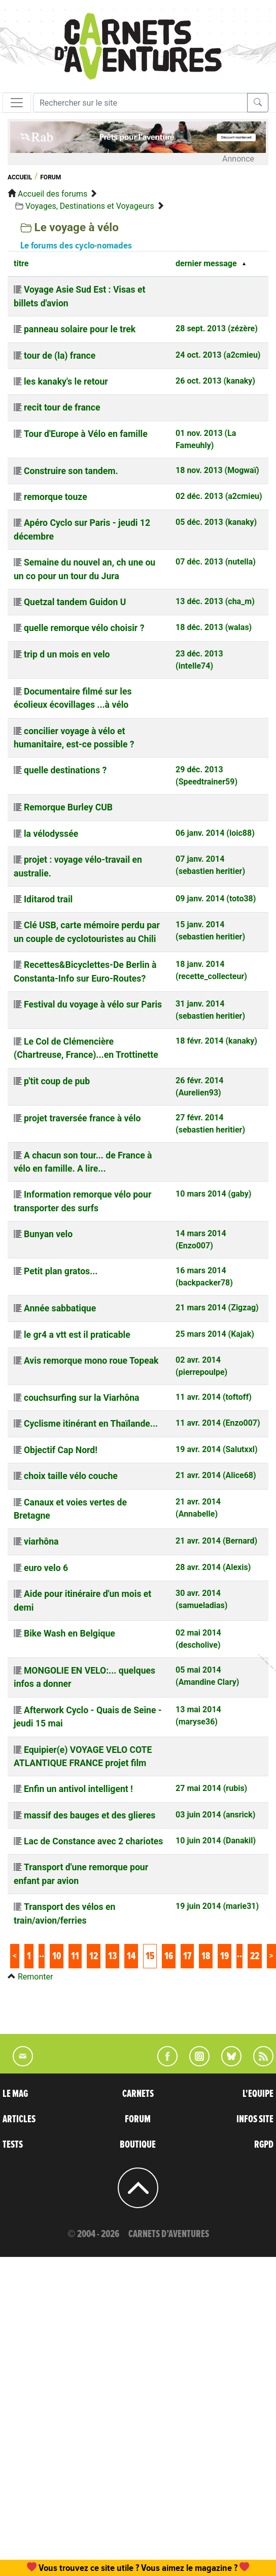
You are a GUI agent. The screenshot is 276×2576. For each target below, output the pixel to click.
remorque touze (55, 497)
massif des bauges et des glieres (89, 1815)
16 (168, 1956)
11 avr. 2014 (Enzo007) (218, 1423)
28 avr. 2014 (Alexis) (213, 1567)
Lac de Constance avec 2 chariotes (93, 1841)
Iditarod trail (48, 899)
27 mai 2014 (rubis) (211, 1788)
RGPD (263, 2145)
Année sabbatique (60, 1308)
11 (75, 1956)
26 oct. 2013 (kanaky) (215, 381)
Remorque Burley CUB (68, 807)
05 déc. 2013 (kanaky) (216, 522)
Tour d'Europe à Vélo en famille (86, 434)
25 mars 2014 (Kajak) (215, 1334)
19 (224, 1956)
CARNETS (138, 2094)
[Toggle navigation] (17, 102)
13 (112, 1956)
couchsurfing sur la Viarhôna (82, 1398)
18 (205, 1956)
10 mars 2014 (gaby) (213, 1194)
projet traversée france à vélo (82, 1118)
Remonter (35, 1977)
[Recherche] (140, 102)
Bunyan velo (48, 1234)
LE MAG (15, 2094)
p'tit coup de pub (57, 1081)
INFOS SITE (254, 2119)
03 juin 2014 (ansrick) (215, 1814)
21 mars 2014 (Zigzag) (217, 1307)
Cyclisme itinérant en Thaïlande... (91, 1424)
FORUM (138, 2119)
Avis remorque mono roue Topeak (91, 1361)
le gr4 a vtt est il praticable (77, 1335)
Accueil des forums (52, 194)
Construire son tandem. (71, 471)
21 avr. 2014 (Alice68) (216, 1475)
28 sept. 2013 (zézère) (217, 328)
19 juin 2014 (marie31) (217, 1906)
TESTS (13, 2145)
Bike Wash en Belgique (69, 1633)
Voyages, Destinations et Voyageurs (89, 206)
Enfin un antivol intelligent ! (78, 1789)
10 (56, 1956)
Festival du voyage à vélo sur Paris (93, 1004)
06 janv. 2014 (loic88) (215, 833)
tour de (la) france (59, 356)
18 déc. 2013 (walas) (214, 627)
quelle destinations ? (65, 770)
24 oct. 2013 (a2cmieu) (218, 355)
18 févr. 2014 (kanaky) (216, 1041)
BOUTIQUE (138, 2145)
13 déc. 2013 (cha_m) (215, 601)
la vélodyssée (51, 834)
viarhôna (41, 1541)
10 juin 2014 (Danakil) (216, 1840)
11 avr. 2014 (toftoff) (214, 1397)
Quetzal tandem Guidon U (75, 602)
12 (93, 1956)
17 (187, 1956)
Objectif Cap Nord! (60, 1450)
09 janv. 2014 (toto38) (216, 898)
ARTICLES (19, 2119)
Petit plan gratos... (61, 1271)
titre (21, 263)
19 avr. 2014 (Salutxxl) (217, 1449)
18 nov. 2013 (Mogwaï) (217, 470)
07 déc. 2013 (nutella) (216, 562)
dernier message (206, 263)
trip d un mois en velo (67, 654)
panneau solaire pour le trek (79, 329)
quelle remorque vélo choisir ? (84, 628)
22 (254, 1956)
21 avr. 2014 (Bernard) (216, 1541)
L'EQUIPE (258, 2094)
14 (131, 1956)
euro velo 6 (46, 1568)
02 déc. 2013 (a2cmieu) (219, 496)
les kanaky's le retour (66, 381)
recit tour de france (62, 407)
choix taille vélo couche (71, 1476)
